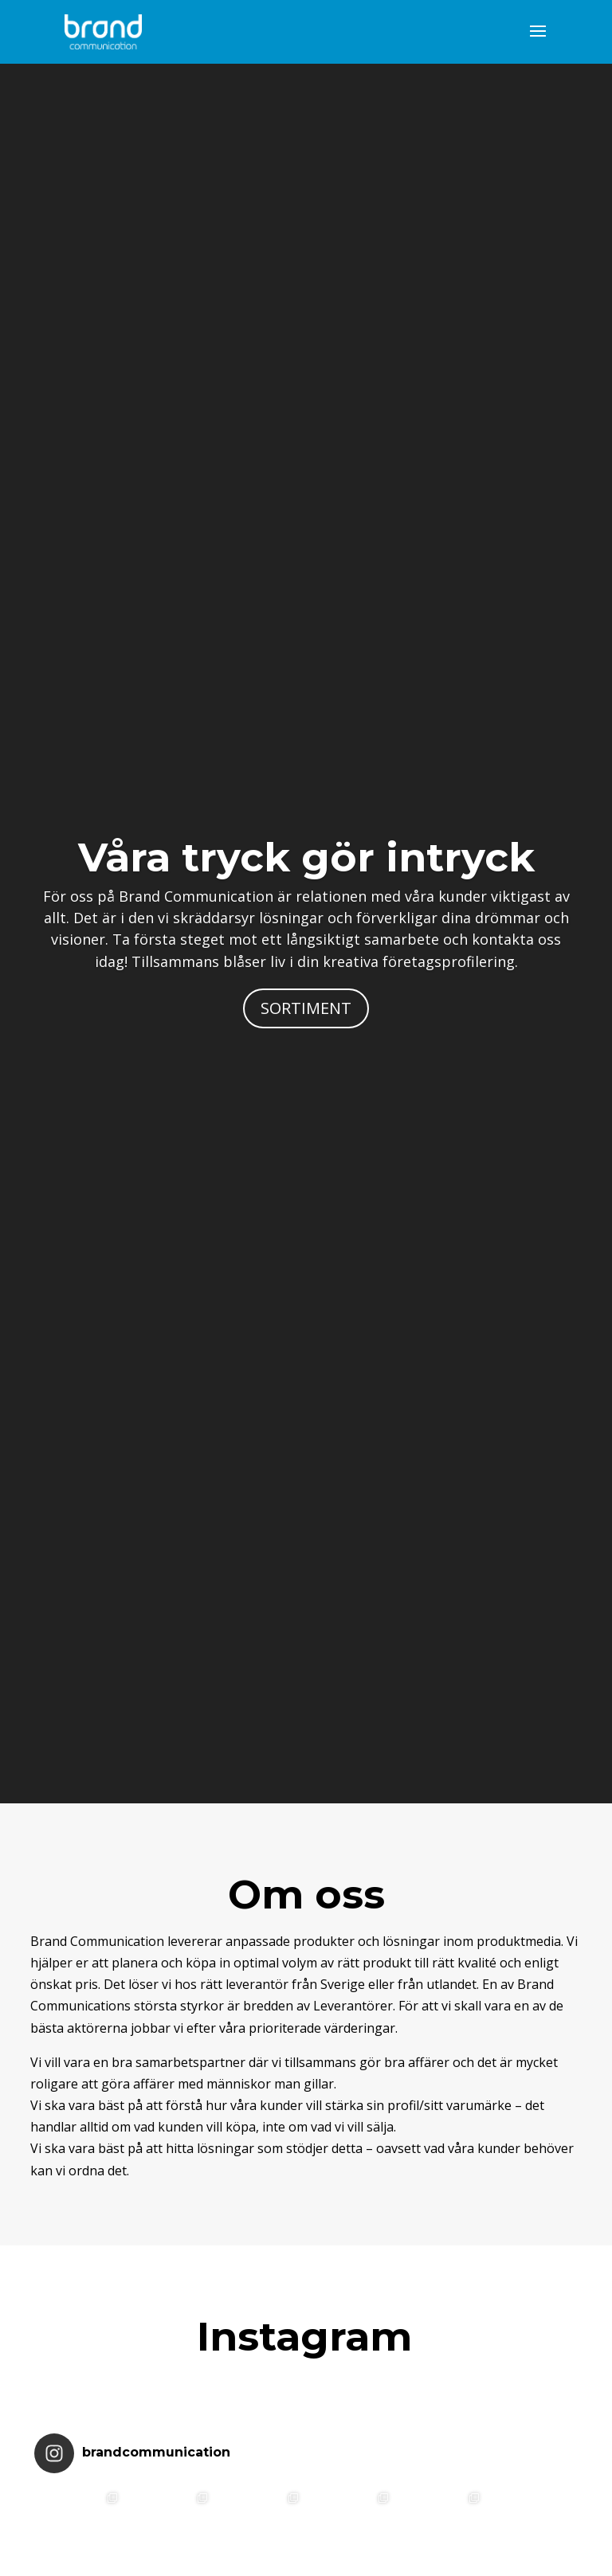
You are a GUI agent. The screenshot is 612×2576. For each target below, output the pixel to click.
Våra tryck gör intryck (306, 857)
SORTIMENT (306, 1008)
